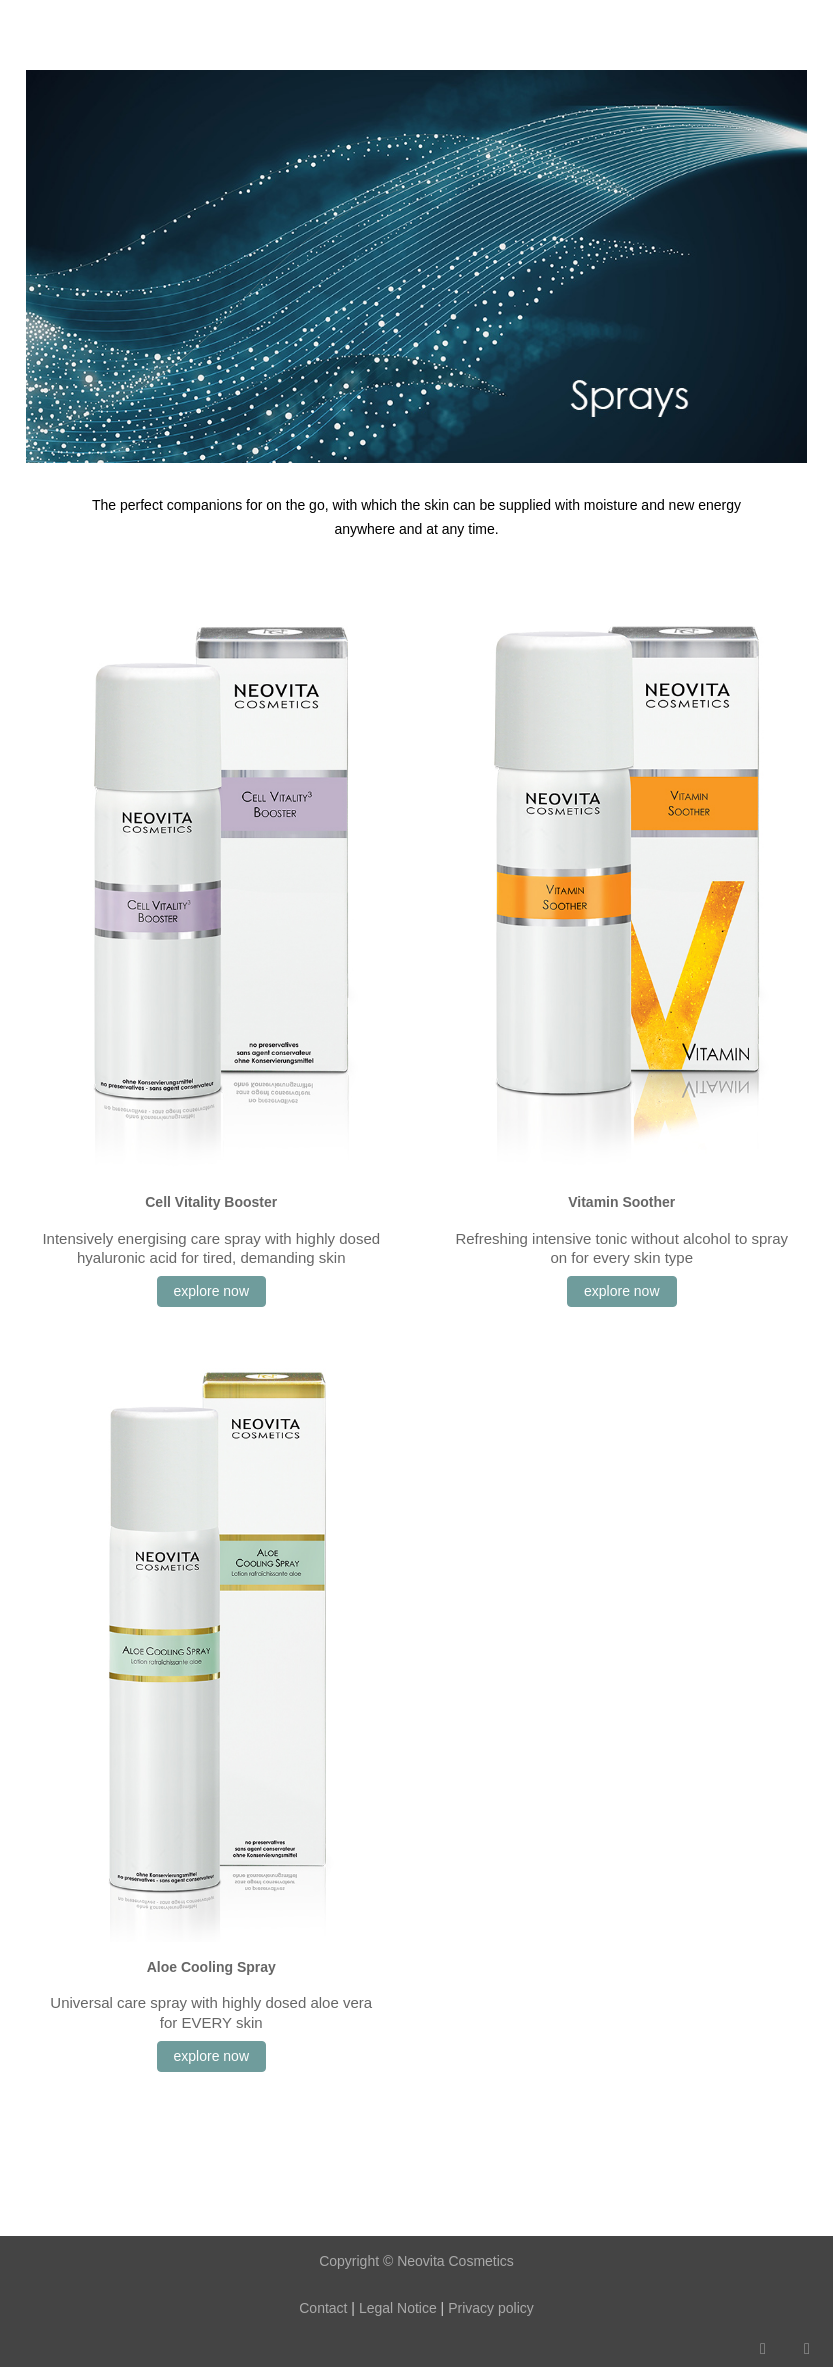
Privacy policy (491, 2308)
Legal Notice (396, 2308)
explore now (212, 1291)
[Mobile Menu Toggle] (31, 25)
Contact (323, 2308)
